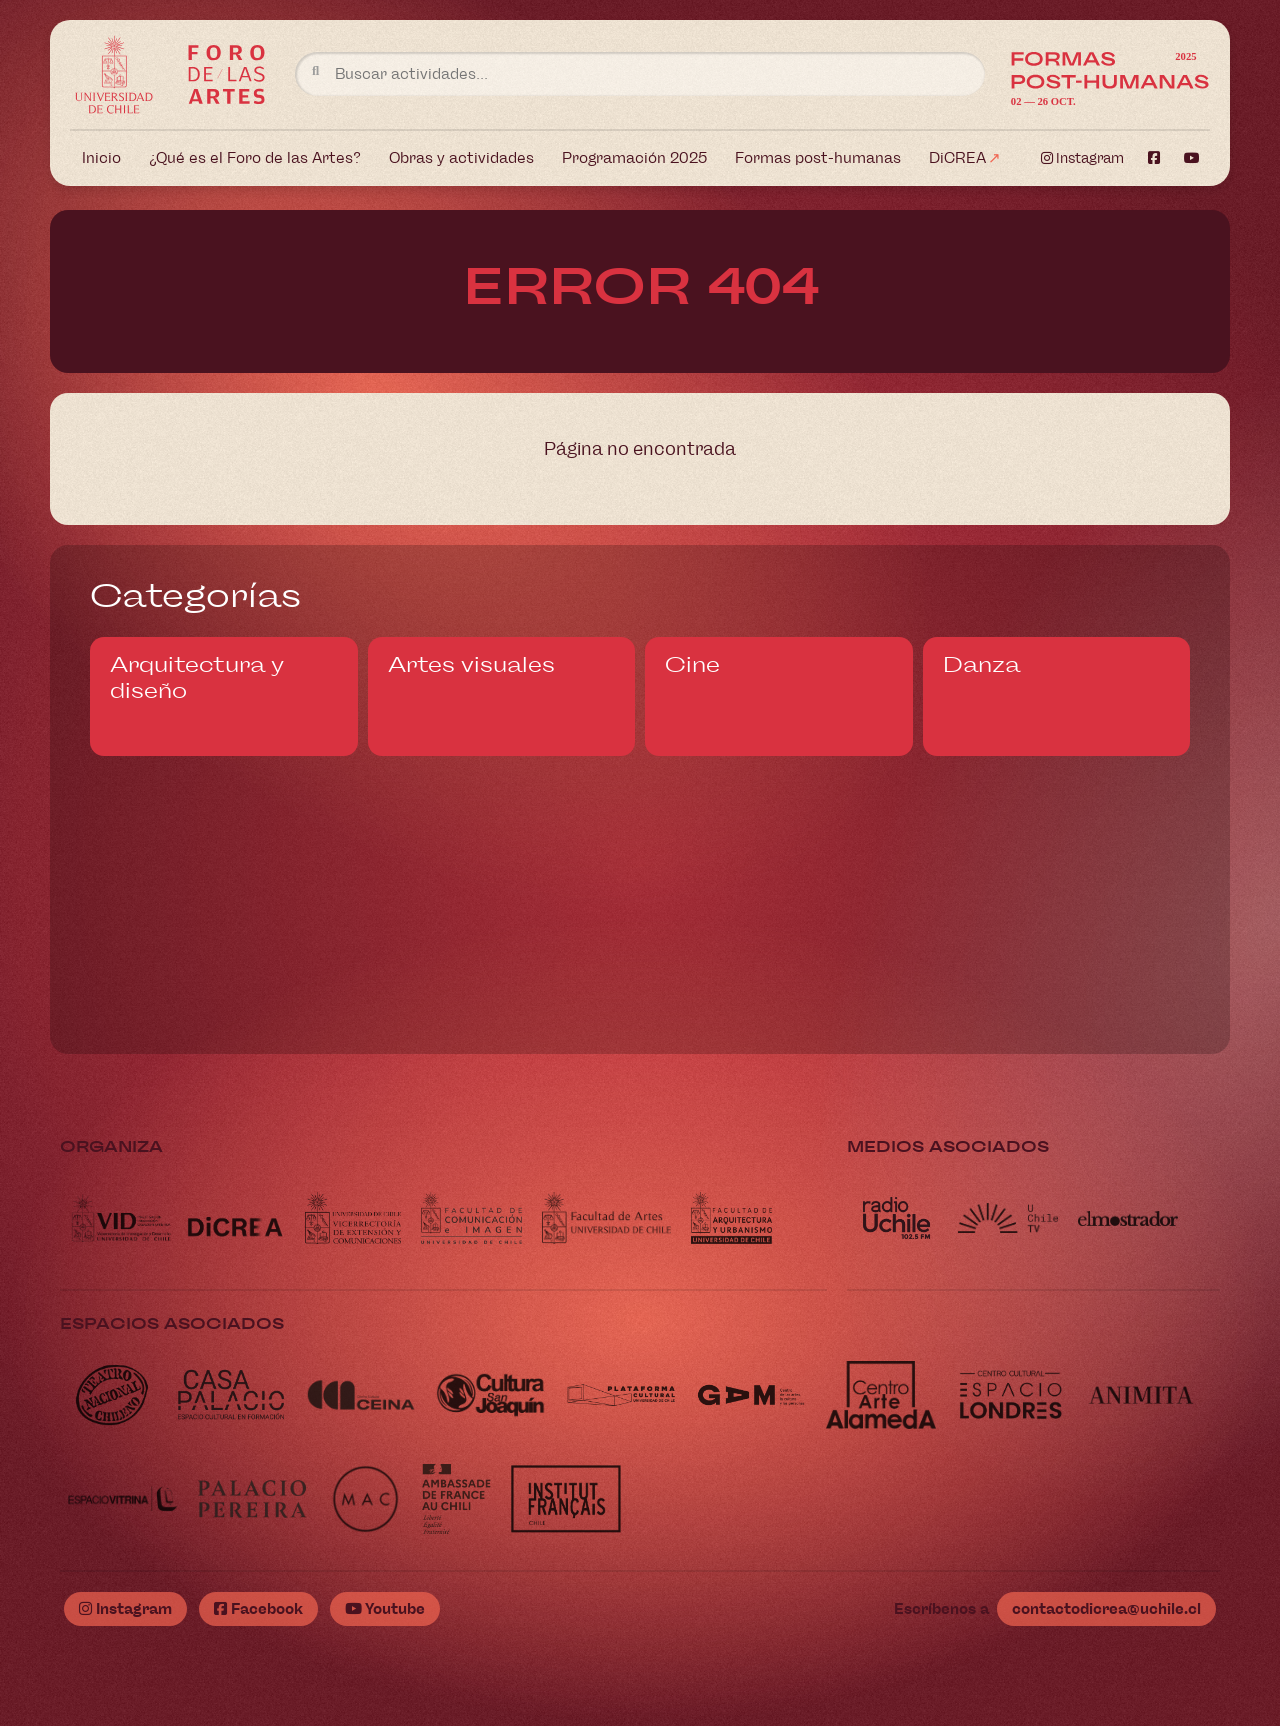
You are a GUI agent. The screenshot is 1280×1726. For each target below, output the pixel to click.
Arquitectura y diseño (197, 678)
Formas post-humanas (818, 158)
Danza (981, 665)
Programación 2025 (634, 158)
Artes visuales (471, 665)
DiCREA (957, 158)
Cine (692, 665)
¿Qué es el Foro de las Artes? (255, 158)
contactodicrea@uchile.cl (1106, 1609)
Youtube (385, 1609)
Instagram (1082, 158)
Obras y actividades (461, 158)
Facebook (258, 1609)
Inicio (101, 158)
